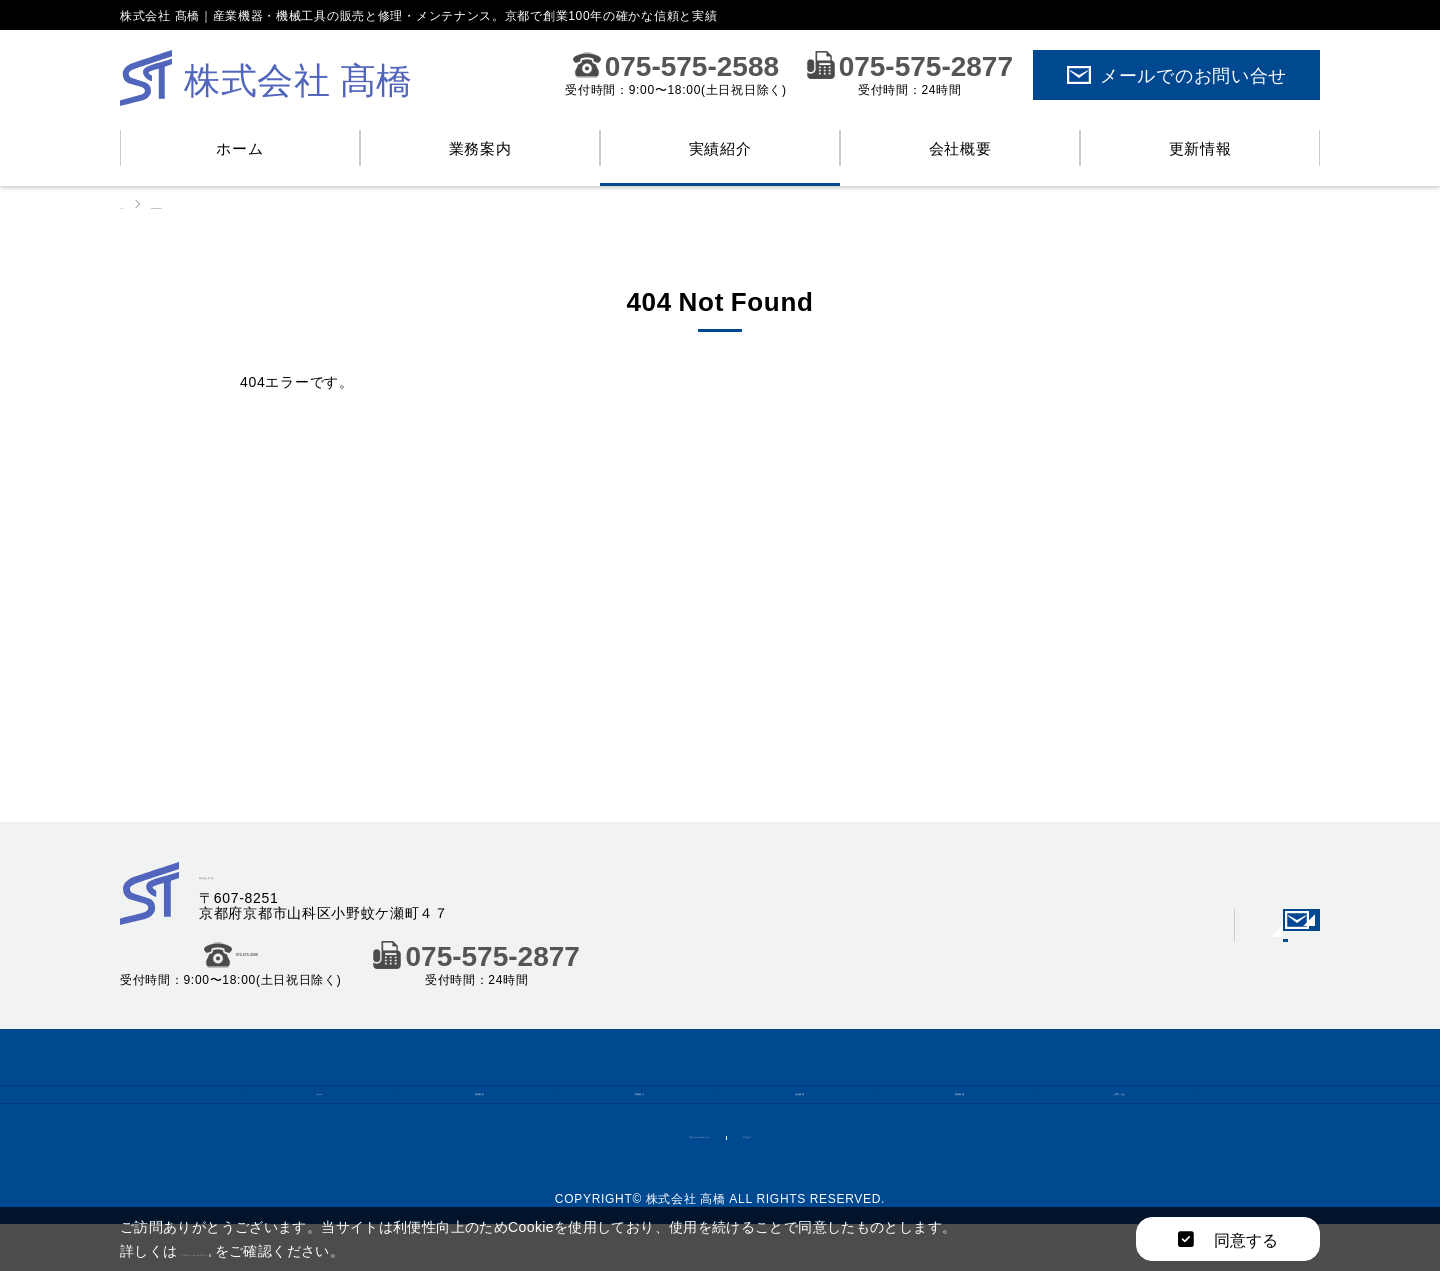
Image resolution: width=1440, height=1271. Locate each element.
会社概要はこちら (1190, 959)
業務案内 (480, 148)
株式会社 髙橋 (257, 876)
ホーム (239, 148)
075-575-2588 (676, 65)
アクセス (810, 1174)
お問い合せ (1120, 1109)
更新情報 (1200, 148)
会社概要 (960, 148)
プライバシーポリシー (674, 1174)
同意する (1228, 1239)
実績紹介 (720, 148)
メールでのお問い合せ (1176, 74)
